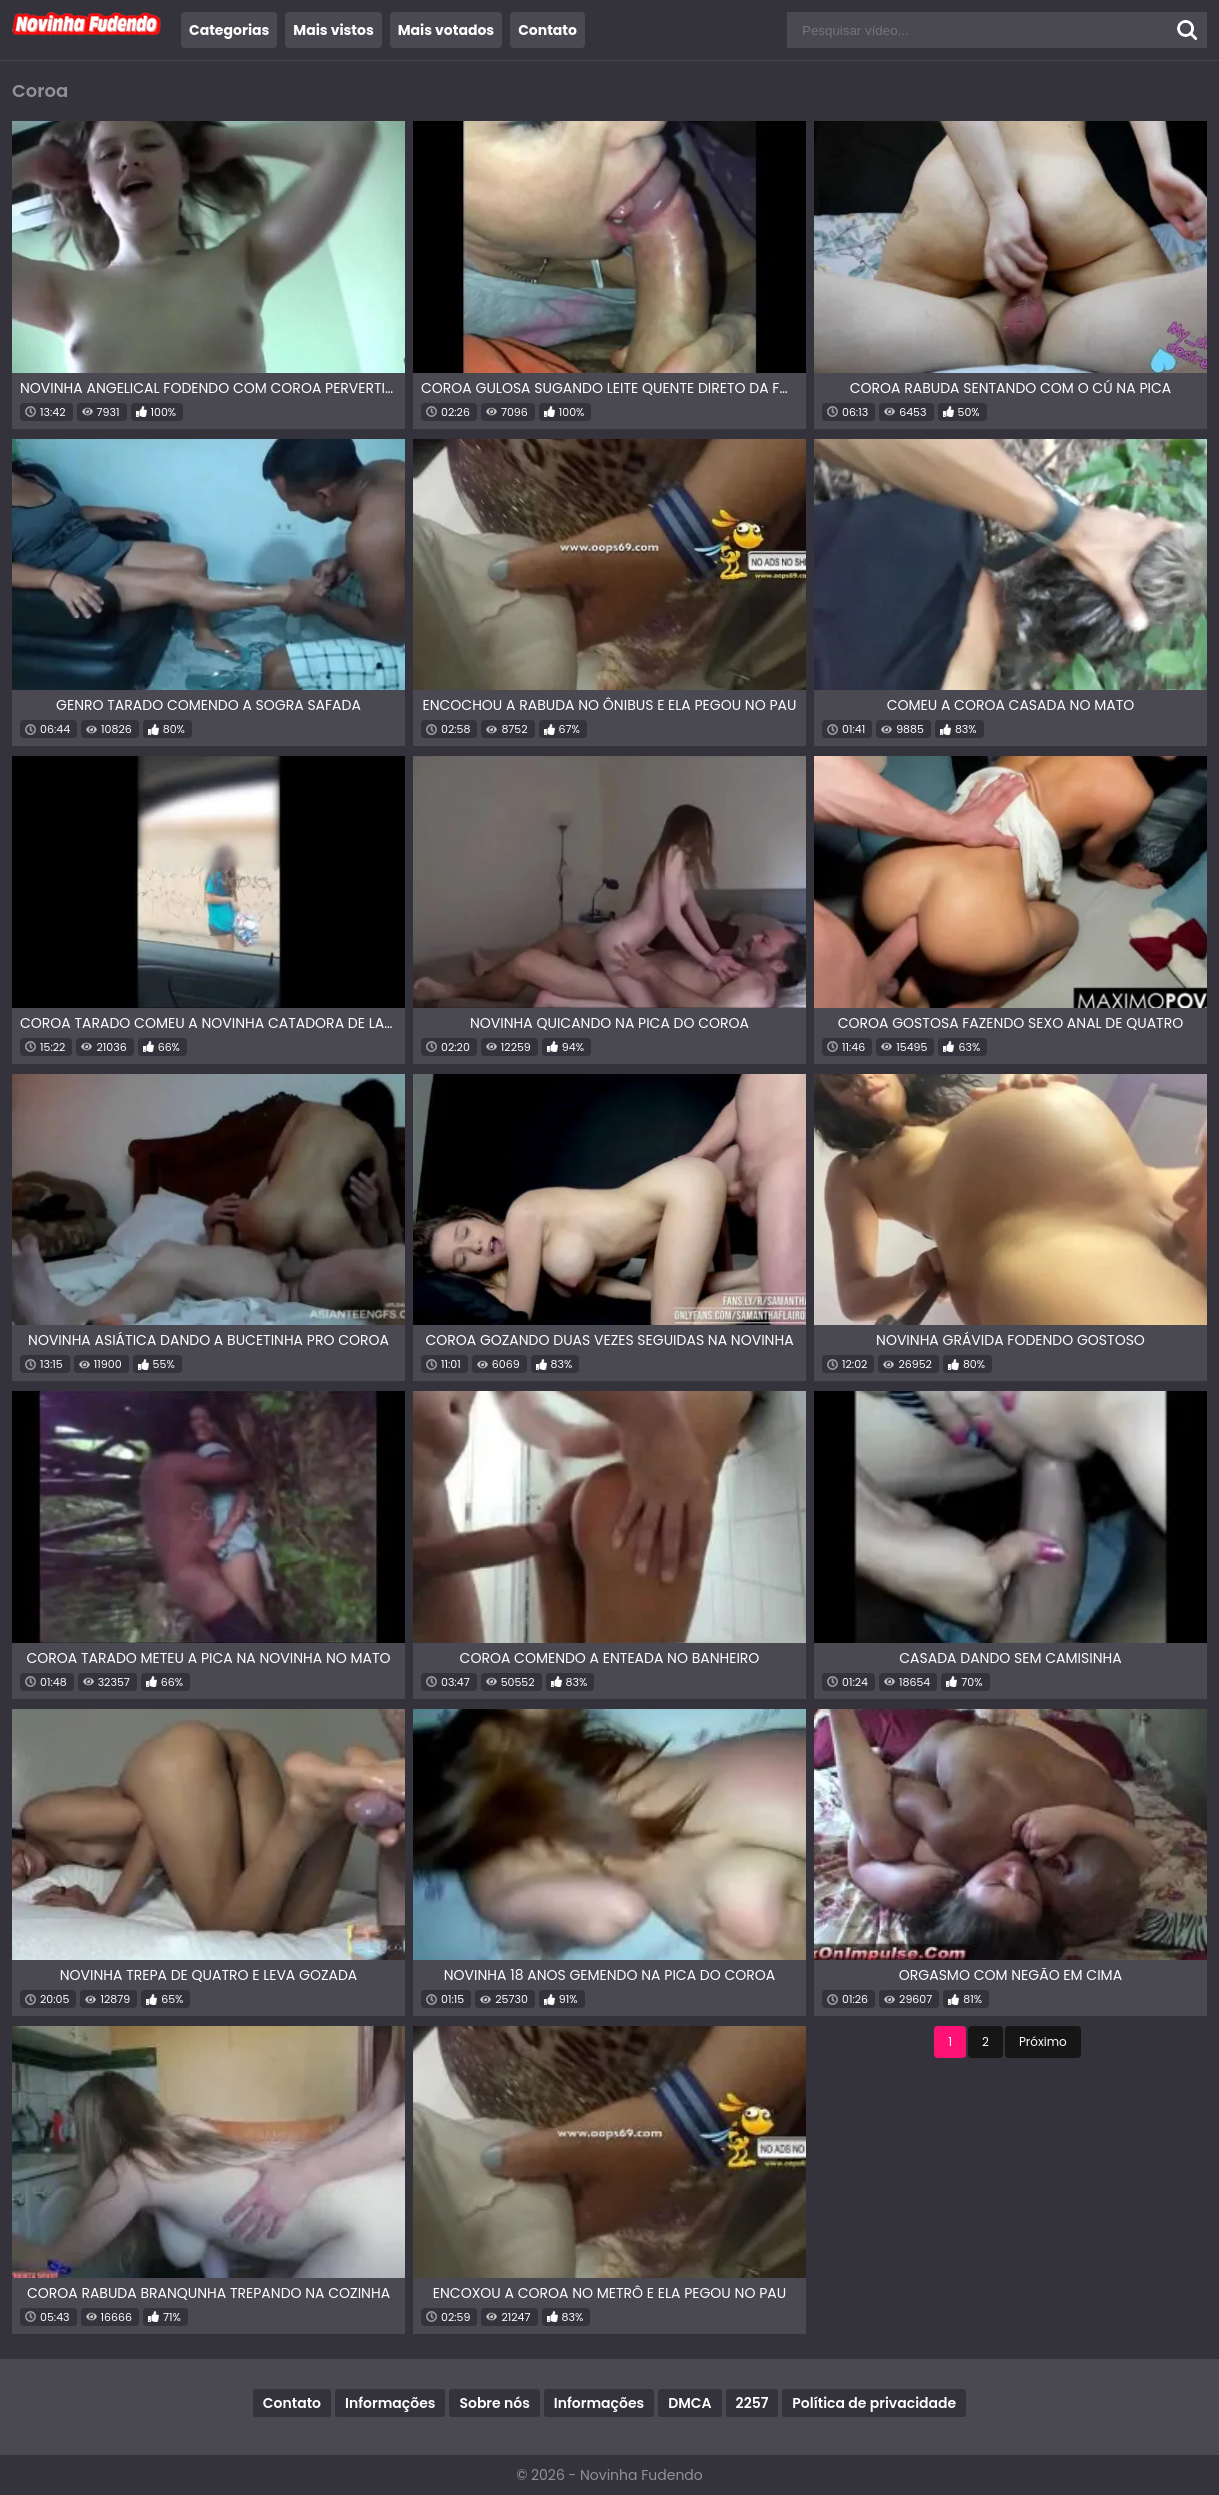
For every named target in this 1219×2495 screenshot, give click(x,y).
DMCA (689, 2403)
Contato (547, 30)
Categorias (229, 30)
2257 (752, 2403)
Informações (390, 2403)
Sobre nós (494, 2403)
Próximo (1043, 2041)
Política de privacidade (874, 2403)
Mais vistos (333, 30)
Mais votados (446, 30)
